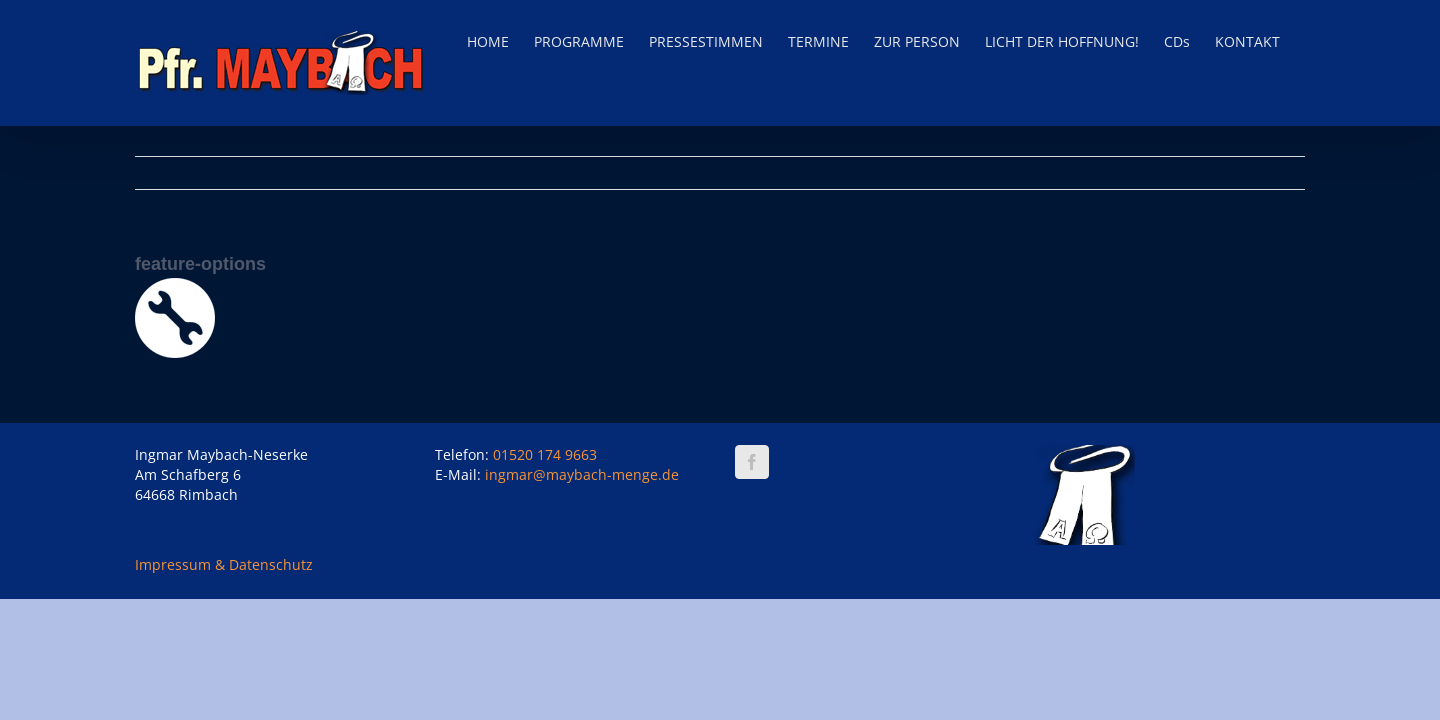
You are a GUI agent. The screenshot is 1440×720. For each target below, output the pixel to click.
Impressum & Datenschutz (224, 564)
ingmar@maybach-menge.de (582, 474)
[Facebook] (752, 462)
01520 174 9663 (545, 454)
